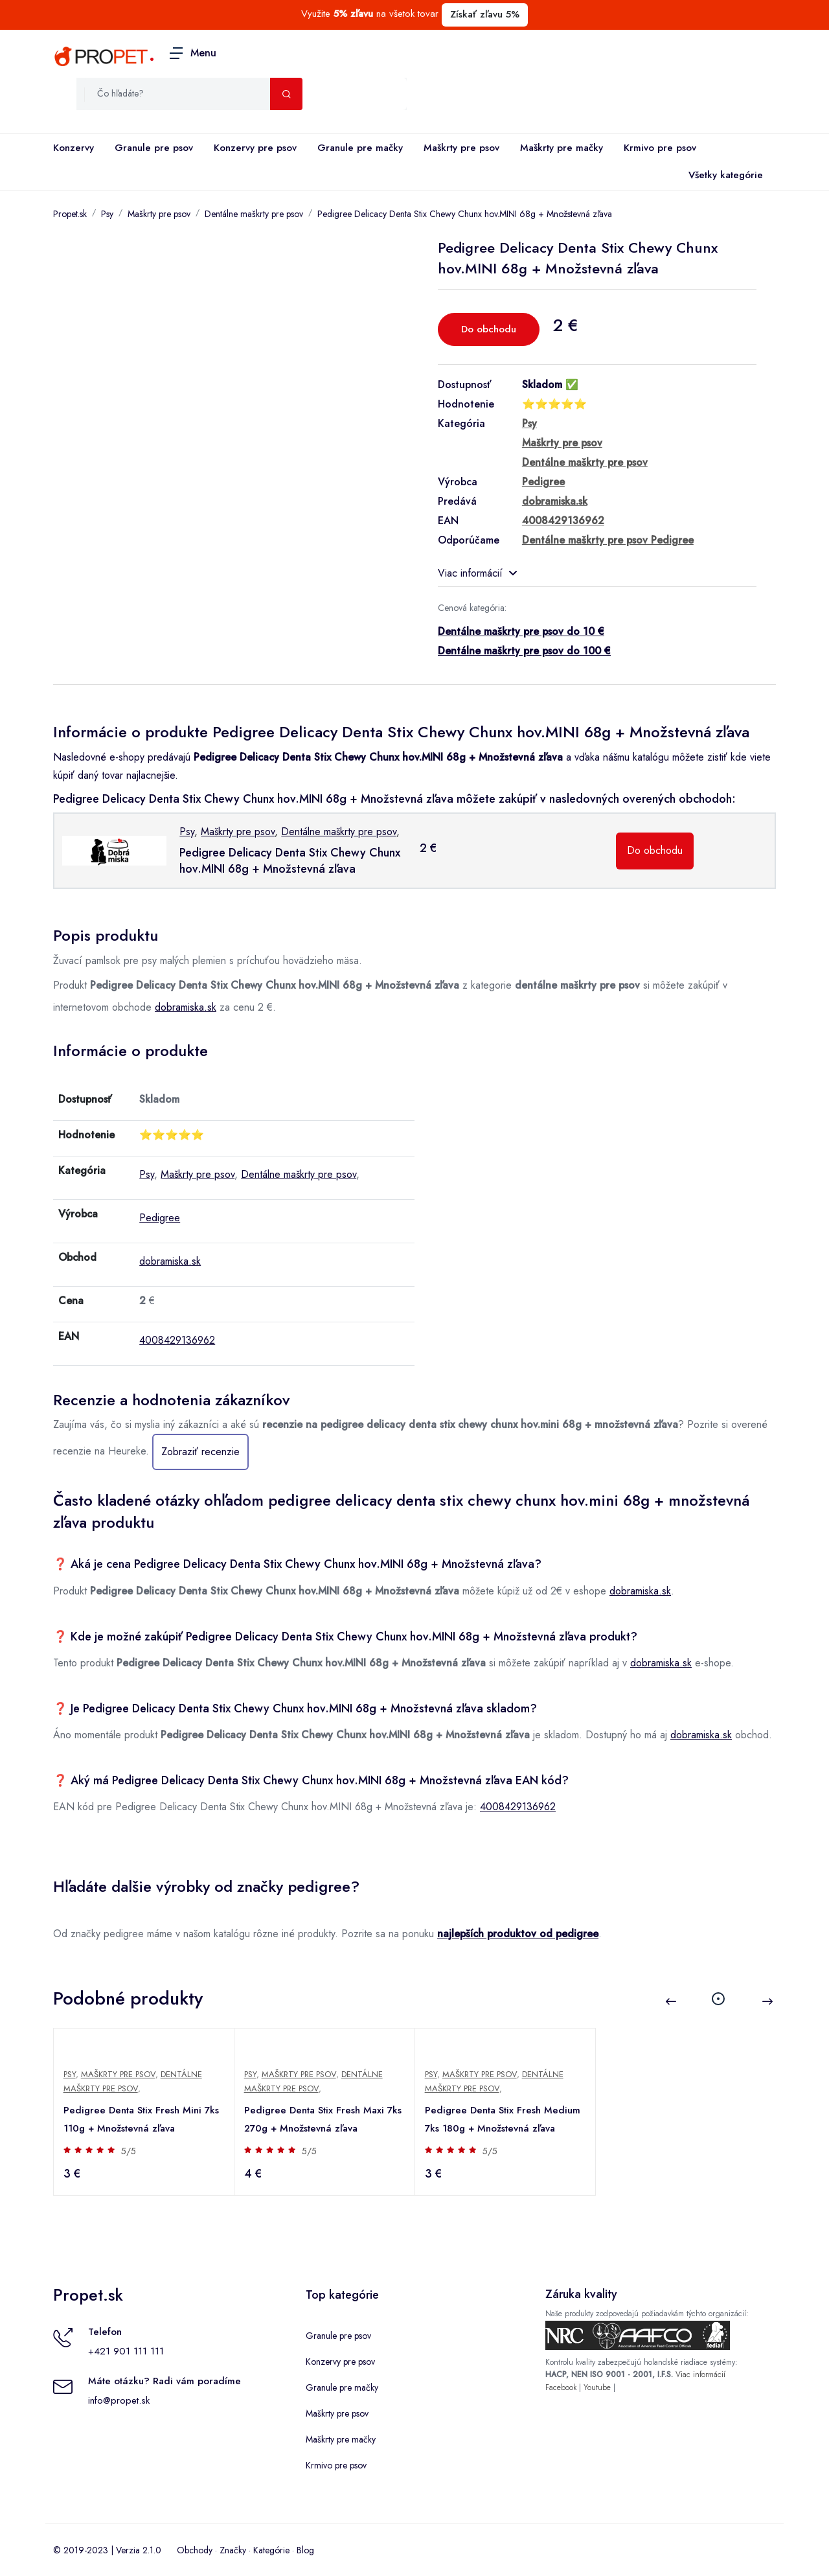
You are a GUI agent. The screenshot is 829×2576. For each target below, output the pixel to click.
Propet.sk (70, 213)
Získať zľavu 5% (484, 14)
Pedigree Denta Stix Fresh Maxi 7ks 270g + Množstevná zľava (323, 2119)
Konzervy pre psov (255, 148)
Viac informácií (477, 573)
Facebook (560, 2387)
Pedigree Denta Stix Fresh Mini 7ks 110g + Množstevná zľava (142, 2119)
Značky (233, 2550)
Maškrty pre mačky (561, 148)
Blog (305, 2550)
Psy (107, 213)
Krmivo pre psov (660, 148)
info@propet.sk (119, 2400)
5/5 (129, 2151)
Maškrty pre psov (461, 148)
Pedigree (159, 1217)
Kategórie (271, 2550)
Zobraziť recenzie (200, 1451)
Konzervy (73, 148)
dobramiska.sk (185, 1007)
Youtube (597, 2387)
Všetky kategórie (723, 175)
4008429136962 (177, 1340)
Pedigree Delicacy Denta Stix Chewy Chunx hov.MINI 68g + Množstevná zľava (464, 213)
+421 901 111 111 (126, 2351)
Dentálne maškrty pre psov (254, 213)
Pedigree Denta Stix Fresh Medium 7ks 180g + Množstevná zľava (503, 2119)
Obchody (194, 2550)
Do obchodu (488, 329)
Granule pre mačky (360, 148)
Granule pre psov (154, 148)
